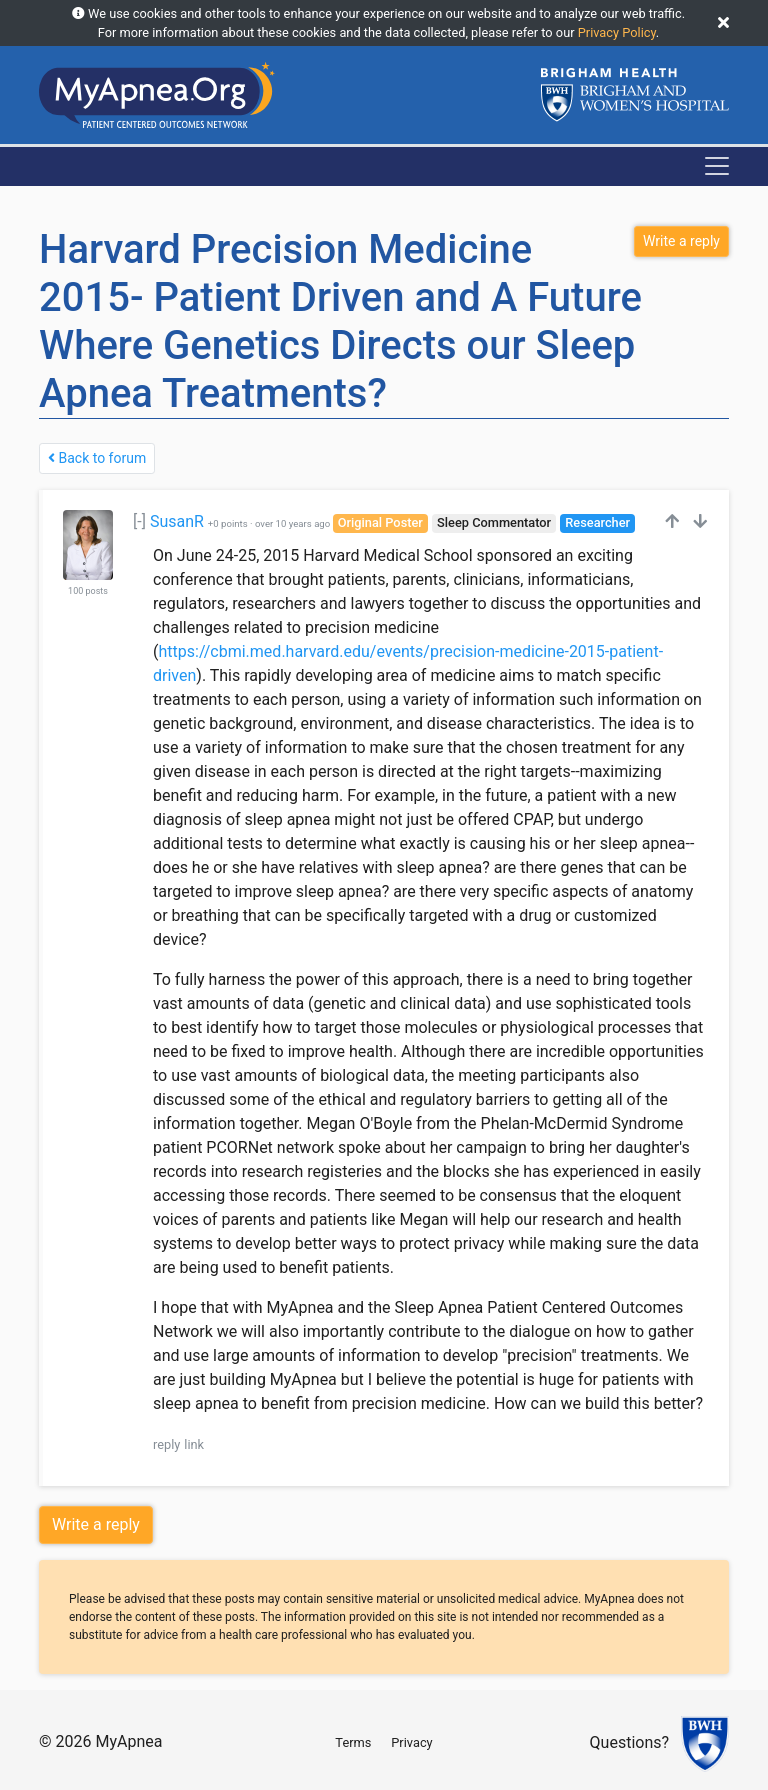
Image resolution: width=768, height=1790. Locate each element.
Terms (353, 1742)
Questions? (629, 1743)
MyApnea (128, 1741)
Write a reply (96, 1524)
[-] (139, 521)
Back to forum (97, 458)
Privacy (411, 1742)
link (194, 1444)
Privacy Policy (617, 32)
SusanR (177, 521)
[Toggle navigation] (717, 166)
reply (166, 1444)
